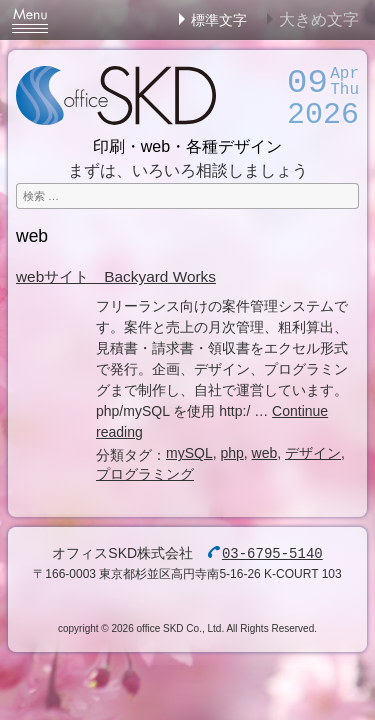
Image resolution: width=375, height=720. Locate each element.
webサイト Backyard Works (116, 276)
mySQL (189, 453)
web (265, 453)
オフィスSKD (116, 95)
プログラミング (145, 474)
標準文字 (219, 20)
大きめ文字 (319, 19)
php (231, 453)
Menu (30, 20)
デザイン (313, 453)
